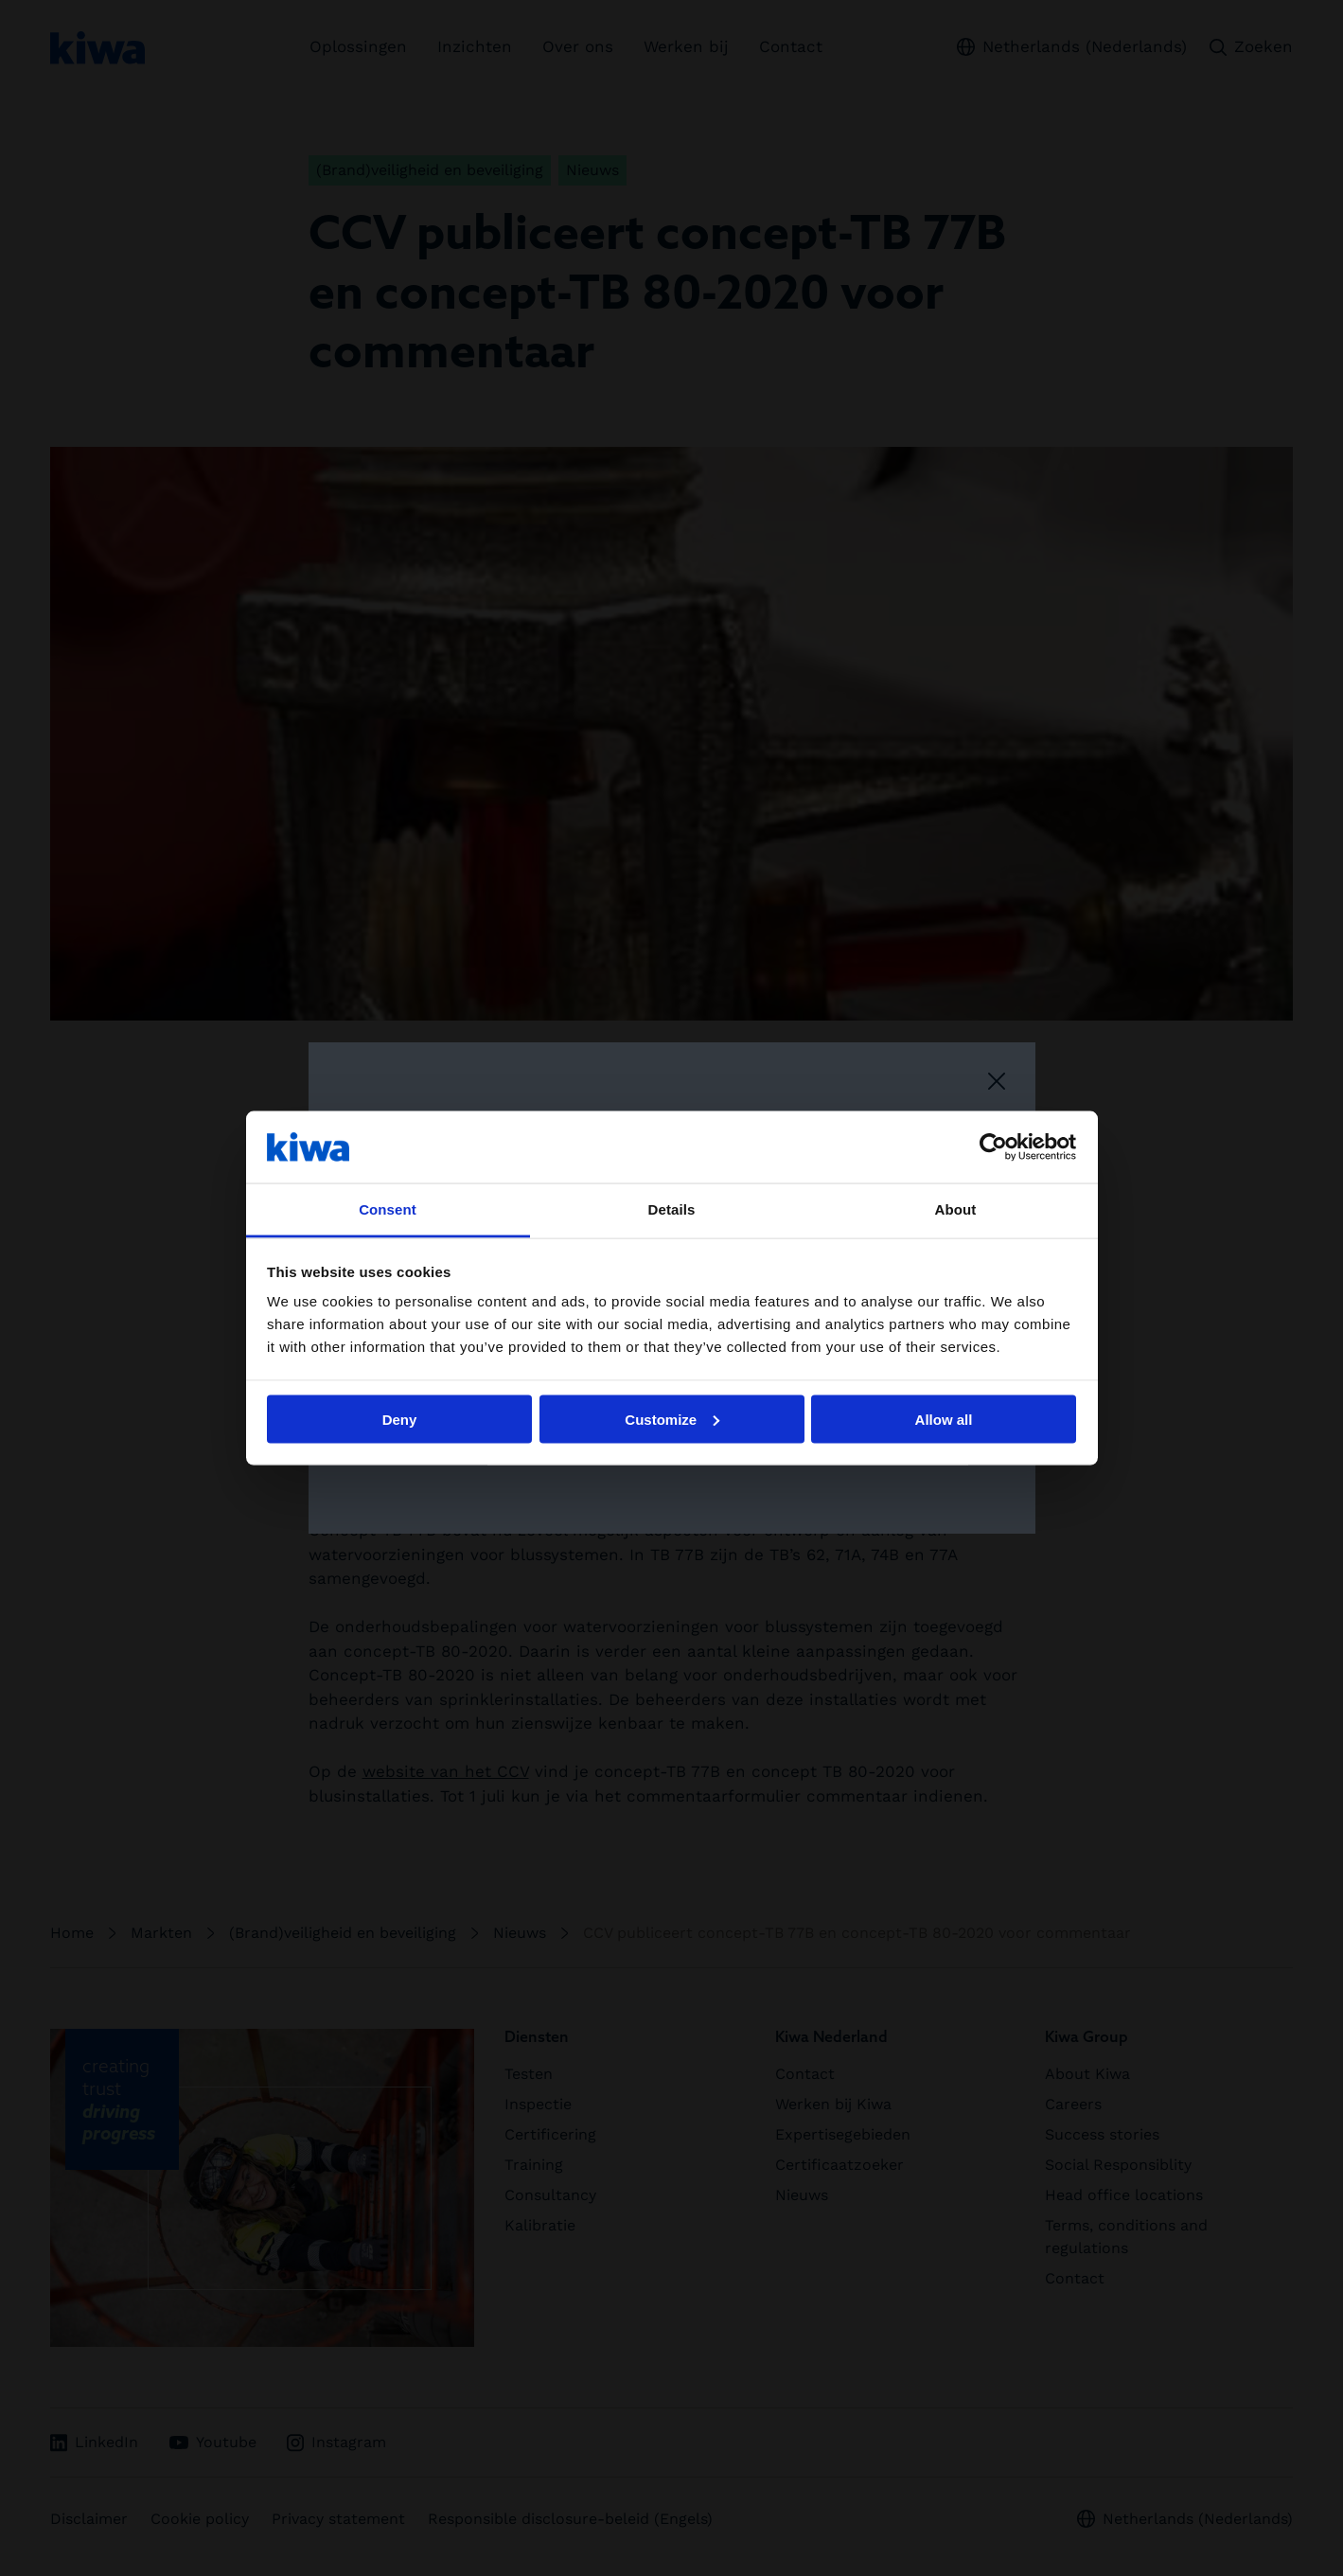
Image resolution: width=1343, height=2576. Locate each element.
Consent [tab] (387, 1209)
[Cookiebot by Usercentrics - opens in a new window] (993, 1146)
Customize (672, 1419)
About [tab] (956, 1209)
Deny (399, 1419)
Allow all (944, 1419)
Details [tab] (672, 1209)
